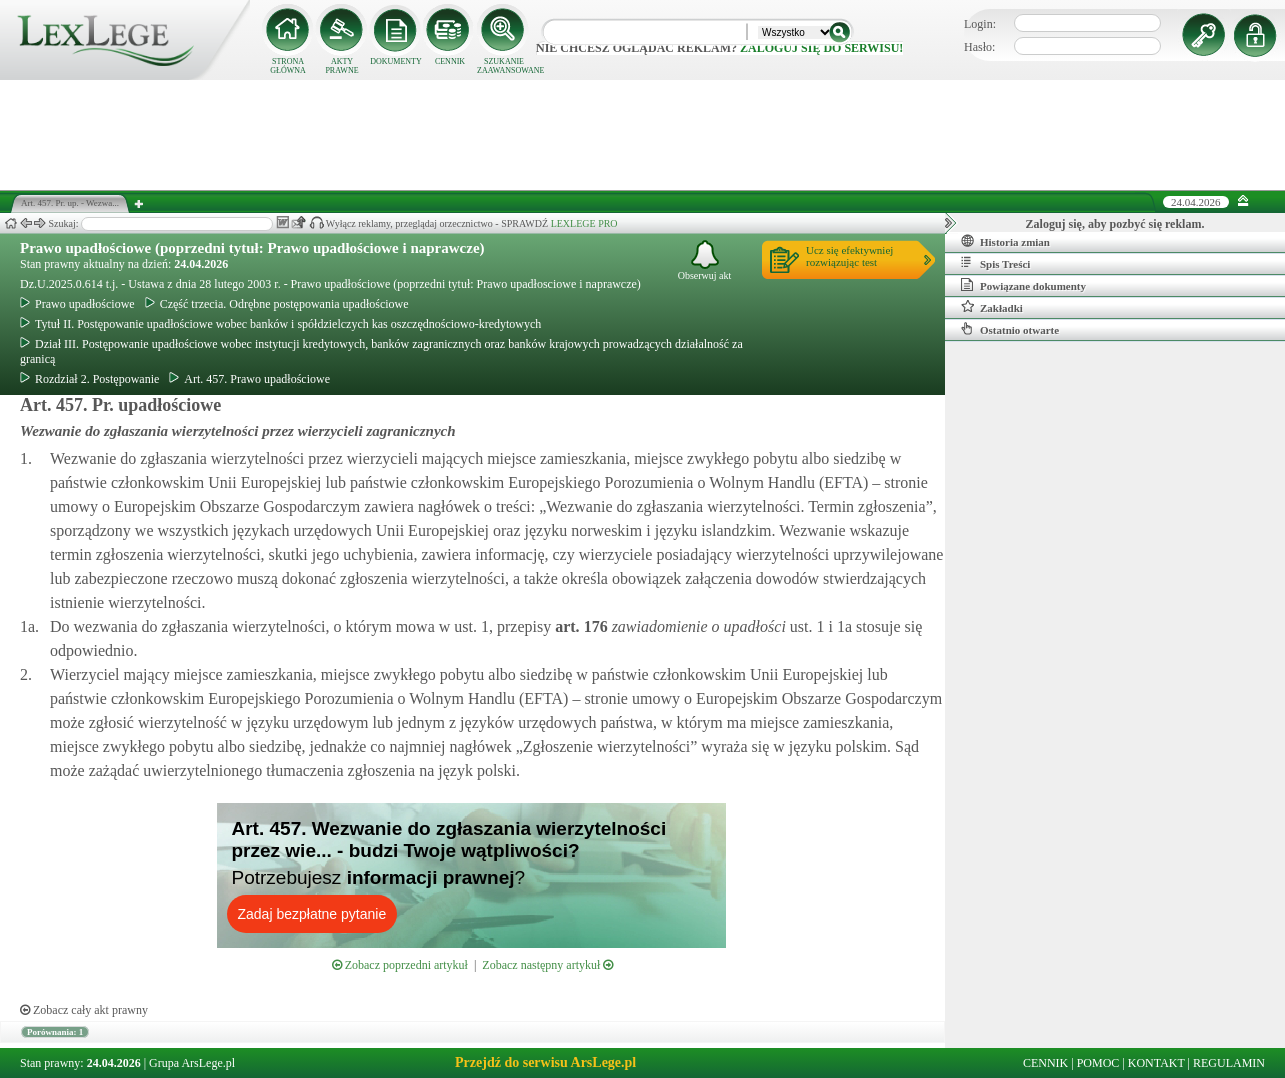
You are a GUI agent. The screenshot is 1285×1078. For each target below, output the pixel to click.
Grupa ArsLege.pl (192, 1063)
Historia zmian (1005, 241)
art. (579, 626)
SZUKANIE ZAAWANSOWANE (504, 66)
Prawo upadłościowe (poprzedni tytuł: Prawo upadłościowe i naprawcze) (252, 248)
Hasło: (979, 47)
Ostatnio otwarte (1010, 329)
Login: (980, 24)
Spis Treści (995, 263)
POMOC (1098, 1063)
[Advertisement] (643, 135)
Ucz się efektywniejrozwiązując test (849, 256)
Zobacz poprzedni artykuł (400, 965)
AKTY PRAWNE (341, 66)
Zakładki (992, 307)
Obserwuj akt (705, 260)
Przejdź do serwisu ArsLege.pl (545, 1062)
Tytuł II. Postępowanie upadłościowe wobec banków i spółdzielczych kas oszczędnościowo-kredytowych (280, 324)
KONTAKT (1156, 1063)
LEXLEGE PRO (584, 223)
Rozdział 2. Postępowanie (89, 379)
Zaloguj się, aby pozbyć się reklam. (1115, 224)
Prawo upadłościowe (77, 304)
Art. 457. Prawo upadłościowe (249, 379)
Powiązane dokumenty (1023, 285)
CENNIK (450, 61)
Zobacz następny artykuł (547, 965)
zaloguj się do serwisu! (821, 48)
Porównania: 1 (55, 1032)
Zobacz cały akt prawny (84, 1010)
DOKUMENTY (396, 61)
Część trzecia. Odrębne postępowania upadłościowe (277, 304)
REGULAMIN (1229, 1063)
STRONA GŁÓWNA (288, 66)
